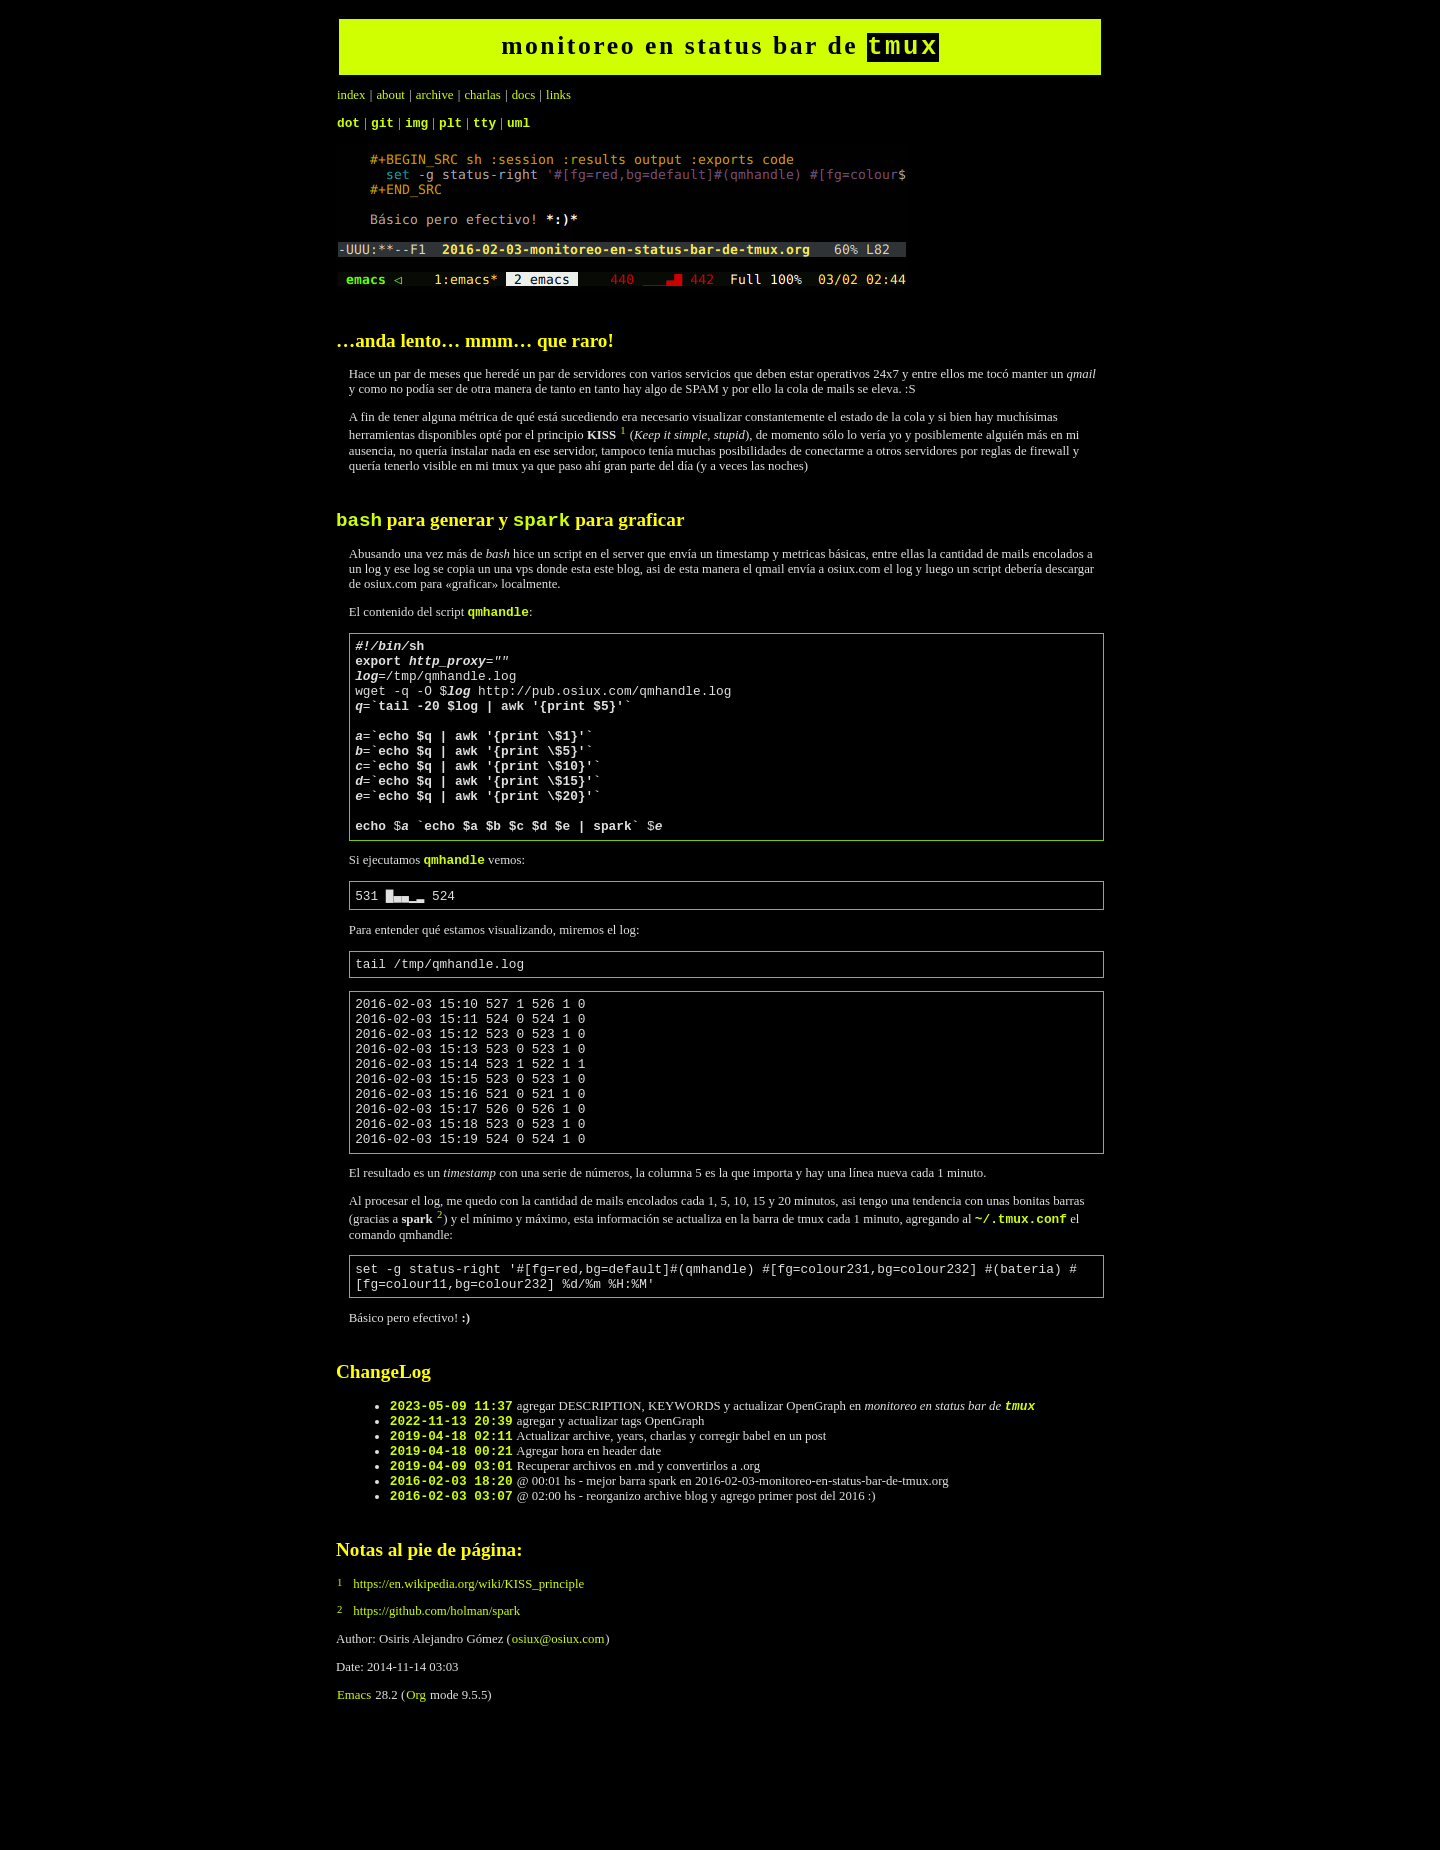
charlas (482, 99)
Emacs (354, 1813)
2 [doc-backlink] (439, 1305)
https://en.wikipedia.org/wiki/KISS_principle (468, 1702)
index (351, 99)
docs (523, 99)
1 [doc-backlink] (622, 437)
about (390, 99)
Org (416, 1813)
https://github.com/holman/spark (436, 1729)
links (558, 99)
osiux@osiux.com (558, 1757)
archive (435, 99)
